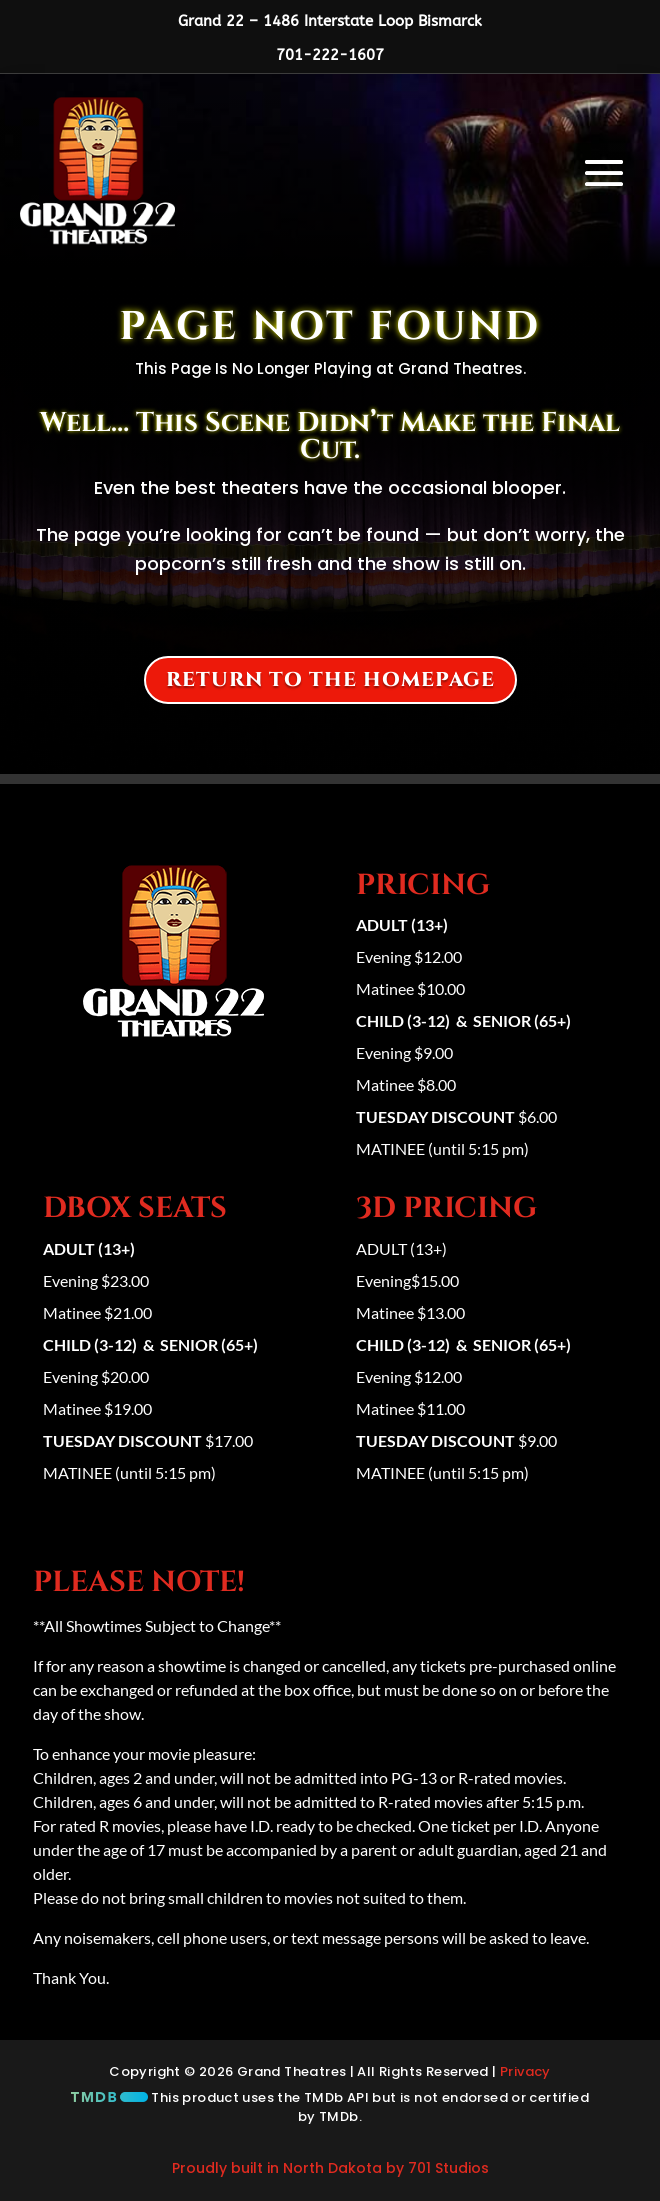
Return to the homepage (330, 679)
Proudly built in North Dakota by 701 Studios (330, 2168)
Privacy (525, 2071)
